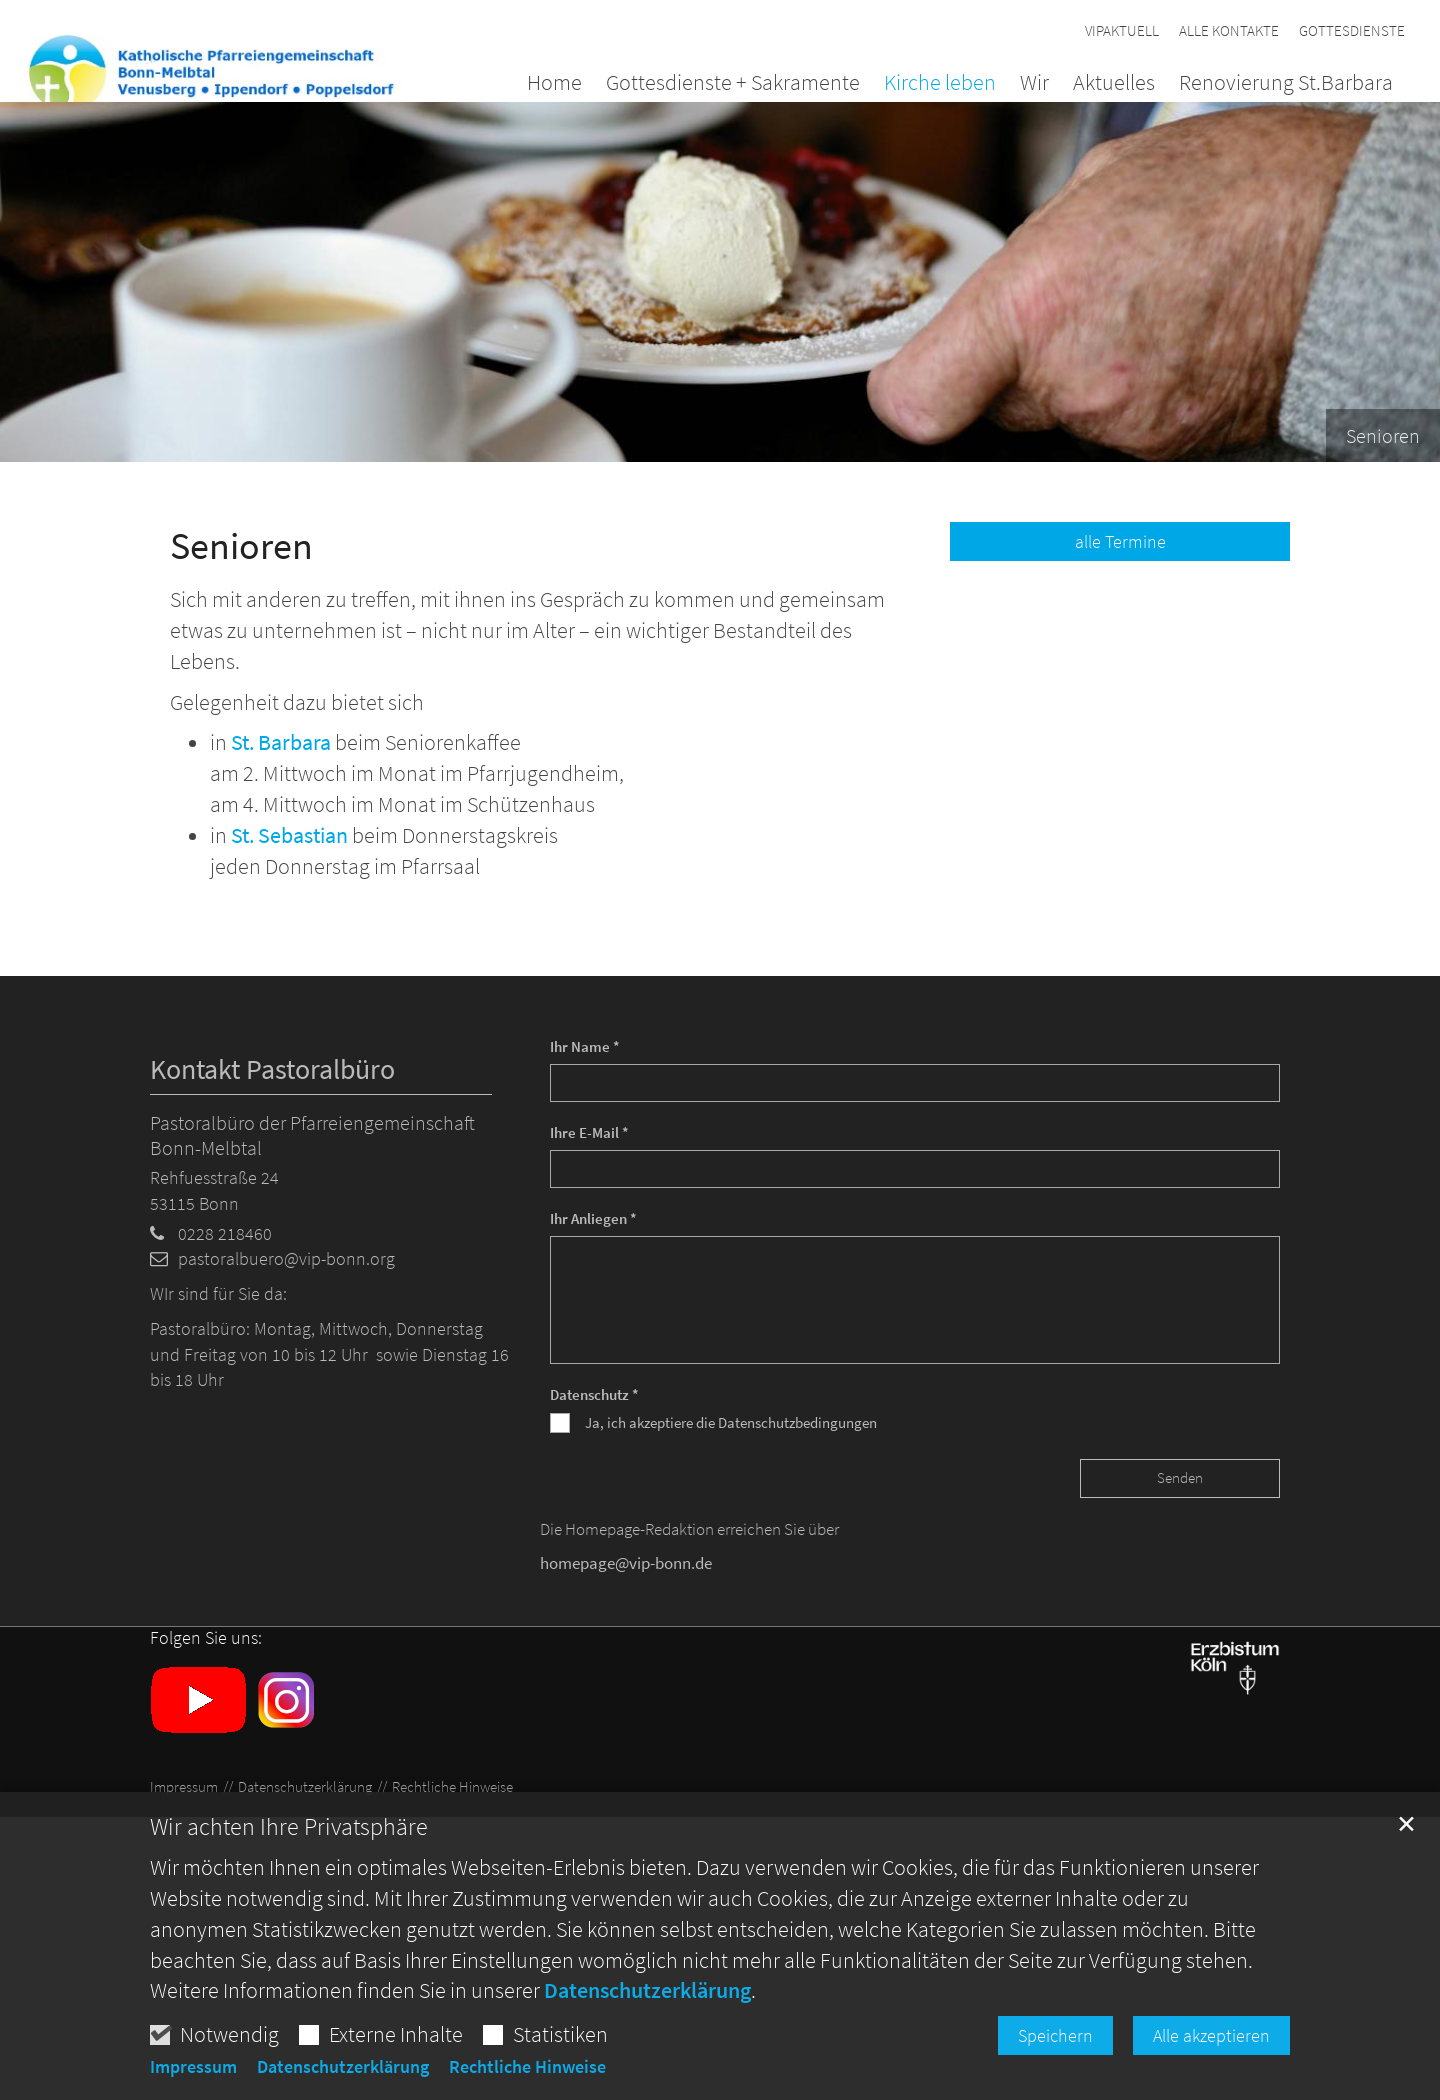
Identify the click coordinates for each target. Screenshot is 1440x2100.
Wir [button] (1034, 84)
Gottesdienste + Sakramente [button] (733, 84)
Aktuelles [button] (1114, 84)
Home (554, 84)
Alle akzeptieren (1211, 2050)
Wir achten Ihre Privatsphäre (289, 1842)
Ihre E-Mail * (589, 1132)
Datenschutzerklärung (647, 2005)
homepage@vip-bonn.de (626, 1563)
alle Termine (1120, 541)
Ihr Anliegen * (593, 1218)
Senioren (241, 545)
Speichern (1055, 2050)
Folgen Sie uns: (206, 1638)
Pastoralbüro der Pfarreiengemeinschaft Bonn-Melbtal (312, 1135)
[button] (1274, 86)
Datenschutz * (594, 1394)
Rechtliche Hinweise (527, 2082)
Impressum (193, 2082)
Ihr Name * (585, 1046)
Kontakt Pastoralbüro (272, 1069)
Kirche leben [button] (940, 84)
